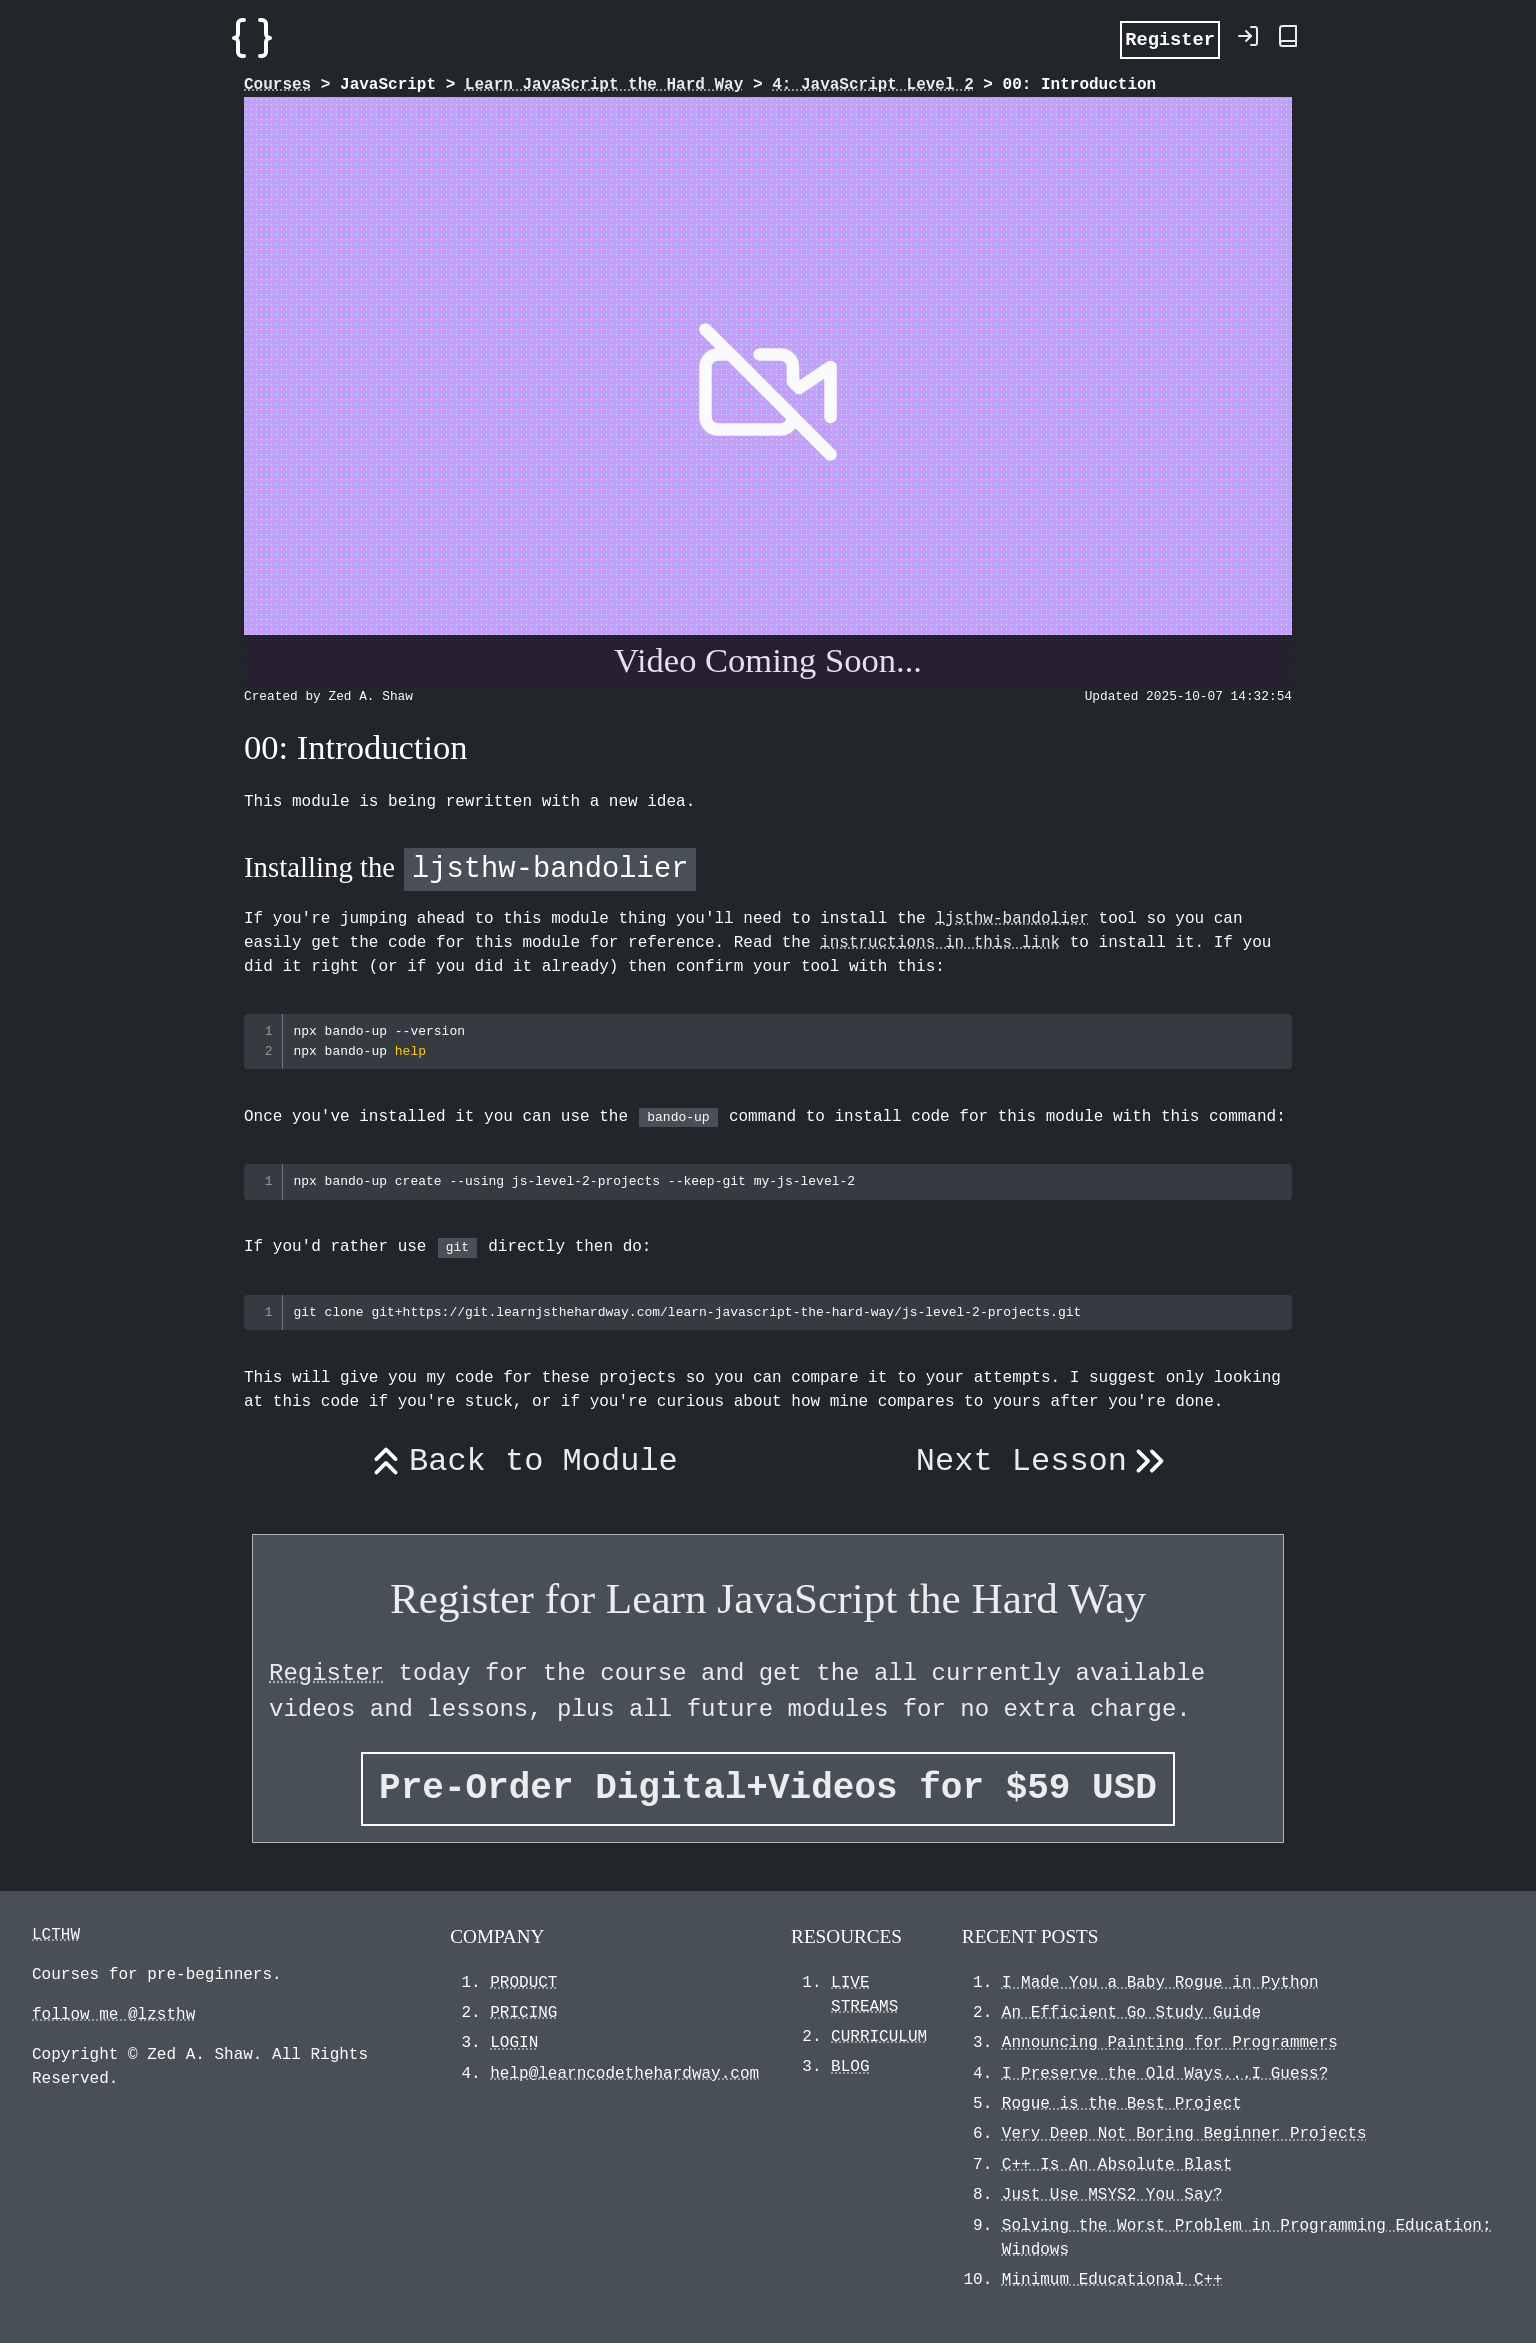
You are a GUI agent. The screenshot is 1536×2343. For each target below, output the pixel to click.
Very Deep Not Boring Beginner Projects (1184, 2134)
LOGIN (514, 2043)
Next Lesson (1044, 1462)
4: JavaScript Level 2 (873, 85)
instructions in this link (940, 943)
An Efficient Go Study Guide (1131, 2013)
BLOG (850, 2067)
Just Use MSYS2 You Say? (1112, 2195)
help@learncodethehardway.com (624, 2074)
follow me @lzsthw (113, 2015)
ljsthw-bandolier (1012, 919)
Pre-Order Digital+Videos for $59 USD (768, 1788)
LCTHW (56, 1935)
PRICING (523, 2013)
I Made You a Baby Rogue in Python (1160, 1983)
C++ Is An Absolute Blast (1117, 2165)
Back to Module (520, 1462)
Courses (277, 85)
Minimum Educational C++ (1112, 2280)
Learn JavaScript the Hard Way (604, 85)
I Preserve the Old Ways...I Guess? (1165, 2074)
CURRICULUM (879, 2037)
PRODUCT (523, 1983)
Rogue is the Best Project (1122, 2104)
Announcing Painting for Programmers (1170, 2043)
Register (1170, 38)
